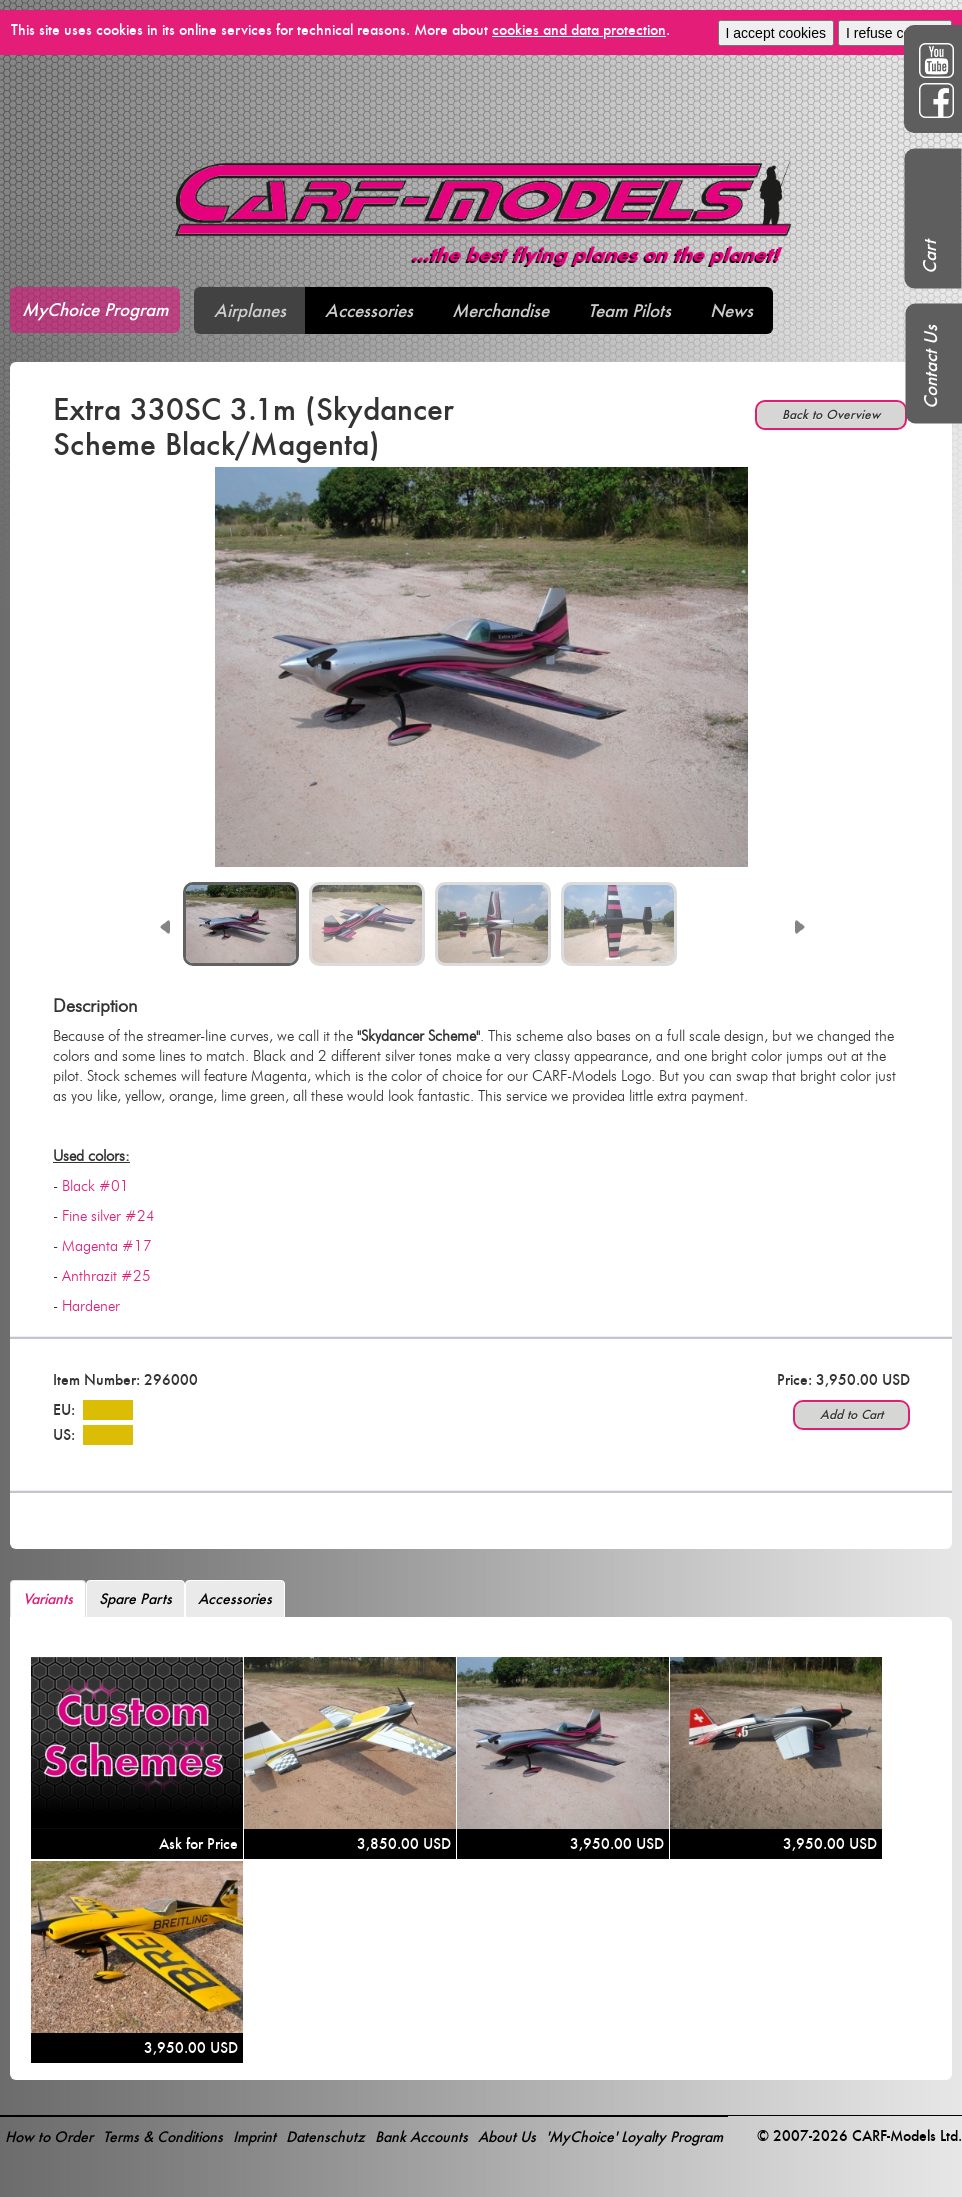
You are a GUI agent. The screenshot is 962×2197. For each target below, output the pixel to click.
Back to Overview (831, 414)
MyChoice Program (95, 309)
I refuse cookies (895, 33)
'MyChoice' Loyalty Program (634, 2136)
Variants (48, 1598)
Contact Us (930, 367)
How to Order (49, 2136)
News (731, 310)
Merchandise (500, 310)
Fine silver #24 (108, 1216)
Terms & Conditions (163, 2136)
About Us (507, 2136)
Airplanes (250, 310)
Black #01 (95, 1186)
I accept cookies (776, 33)
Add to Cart (851, 1414)
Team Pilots (629, 310)
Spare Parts (135, 1598)
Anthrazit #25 (106, 1276)
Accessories (369, 310)
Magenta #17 (107, 1246)
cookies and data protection (579, 29)
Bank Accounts (421, 2136)
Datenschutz (325, 2136)
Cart (929, 257)
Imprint (254, 2136)
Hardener (91, 1306)
